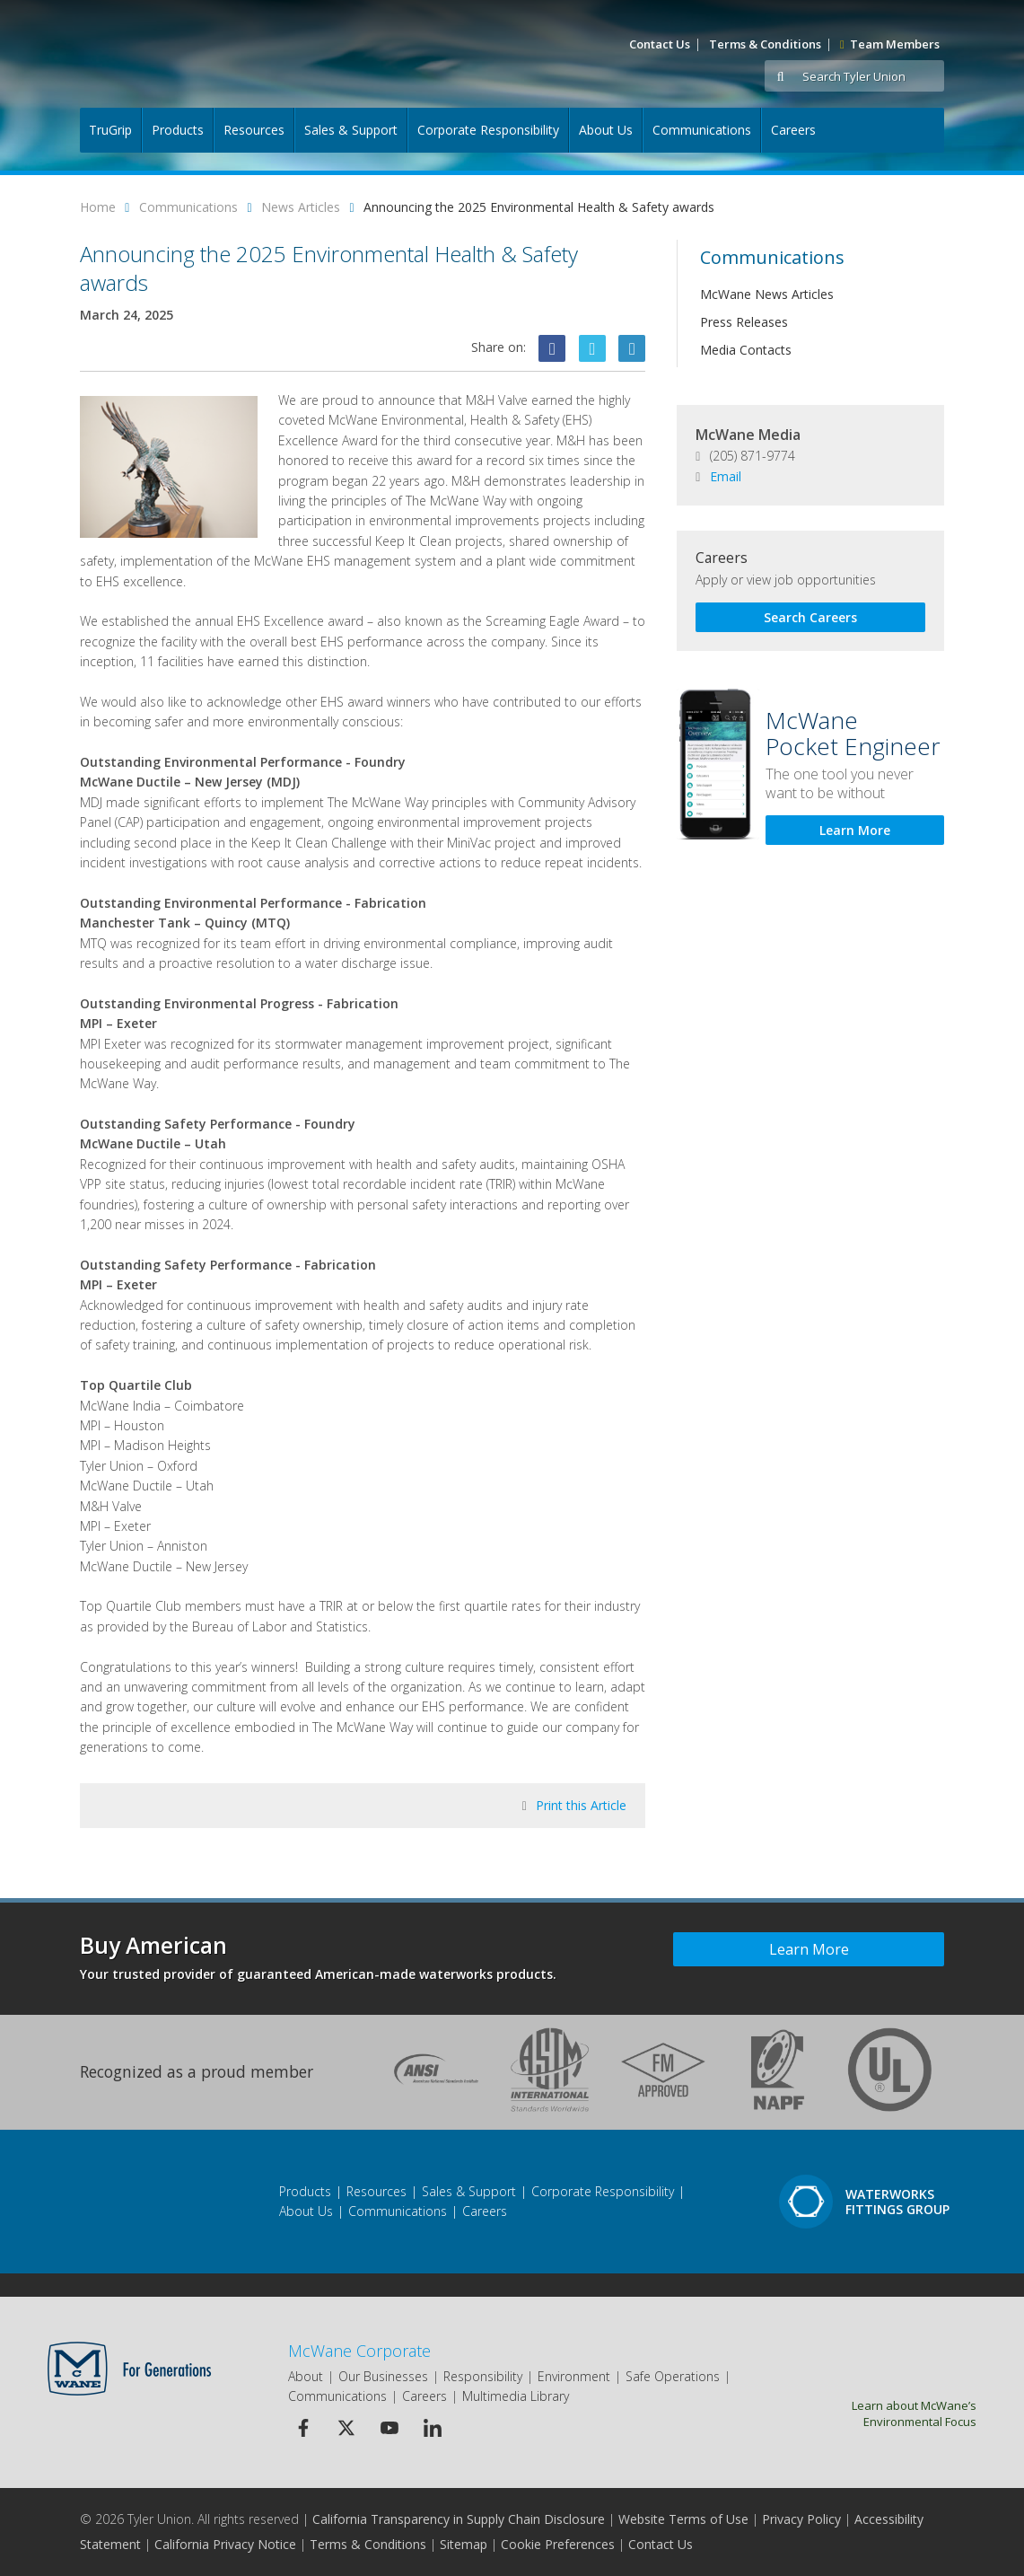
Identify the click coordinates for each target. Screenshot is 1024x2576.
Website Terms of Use (683, 2519)
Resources (253, 129)
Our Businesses (383, 2376)
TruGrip (110, 129)
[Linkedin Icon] (631, 348)
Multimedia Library (515, 2396)
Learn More (854, 830)
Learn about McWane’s (872, 2413)
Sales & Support (351, 129)
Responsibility (482, 2376)
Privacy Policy (801, 2519)
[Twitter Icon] (592, 348)
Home (98, 206)
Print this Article (574, 1805)
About (305, 2376)
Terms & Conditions (765, 44)
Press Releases (744, 321)
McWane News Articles (767, 294)
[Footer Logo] (119, 2202)
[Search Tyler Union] (870, 77)
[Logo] (176, 54)
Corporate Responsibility (488, 129)
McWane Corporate (359, 2350)
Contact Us (659, 44)
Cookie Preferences (558, 2544)
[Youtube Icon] (389, 2428)
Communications (701, 129)
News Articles (300, 206)
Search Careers (810, 617)
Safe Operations (673, 2376)
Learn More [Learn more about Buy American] (809, 1949)
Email (718, 476)
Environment (574, 2376)
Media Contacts (746, 349)
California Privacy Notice (225, 2544)
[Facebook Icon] (551, 348)
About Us (606, 129)
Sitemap (463, 2544)
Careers (793, 129)
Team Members (890, 44)
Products (178, 129)
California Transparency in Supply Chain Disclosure (458, 2519)
